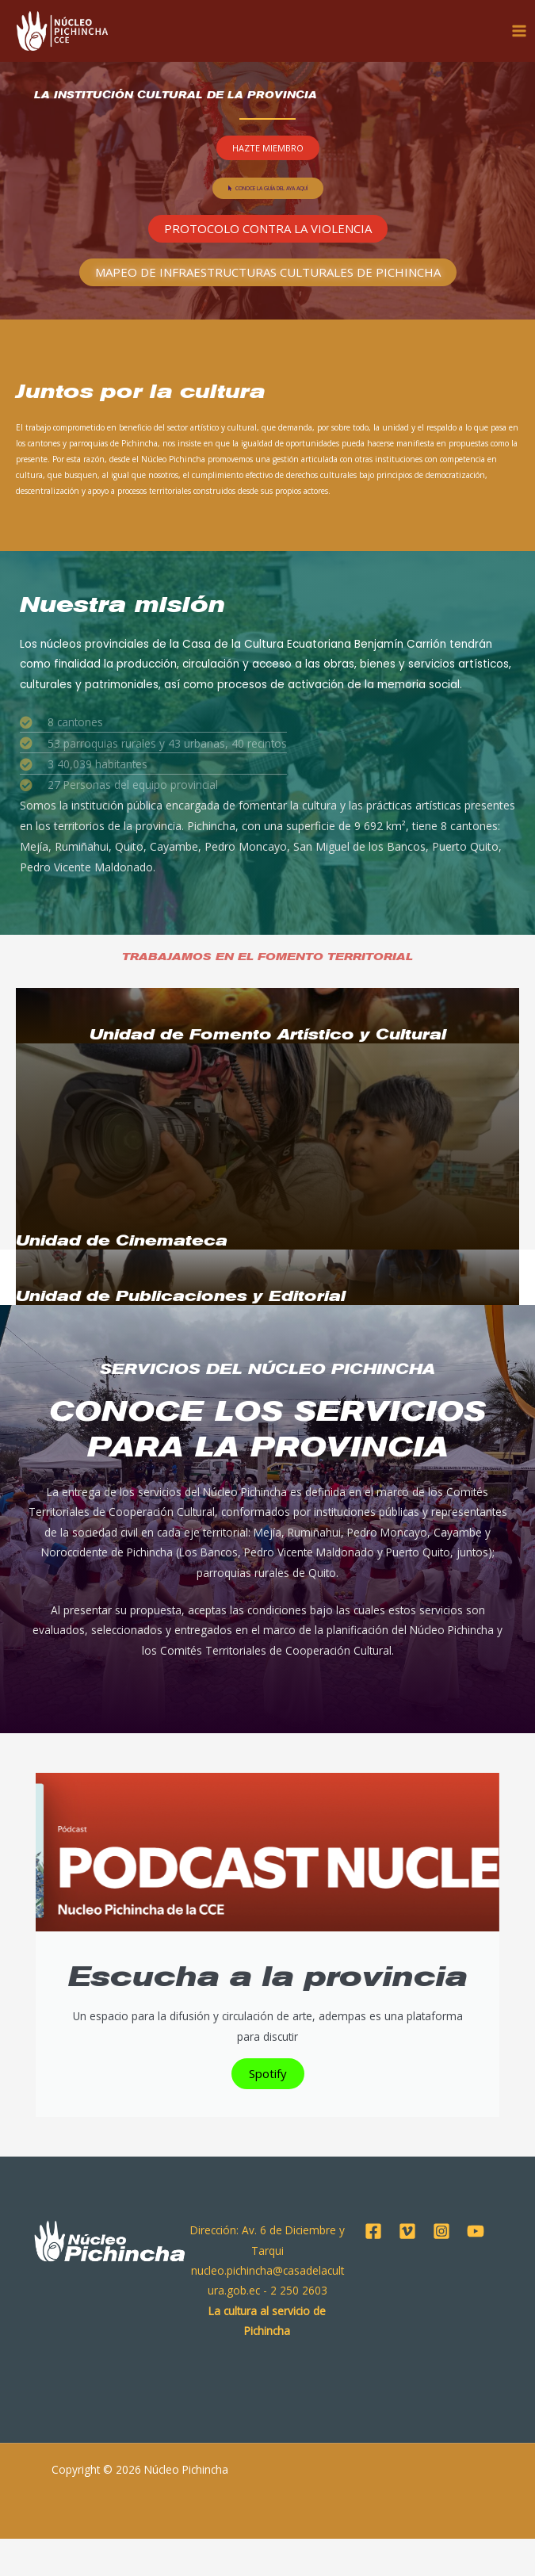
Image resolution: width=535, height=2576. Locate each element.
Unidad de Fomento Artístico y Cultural (268, 1034)
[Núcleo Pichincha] (64, 32)
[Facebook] (373, 2268)
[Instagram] (441, 2268)
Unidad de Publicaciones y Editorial (181, 1296)
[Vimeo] (407, 2268)
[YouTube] (475, 2268)
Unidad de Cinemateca (121, 1240)
